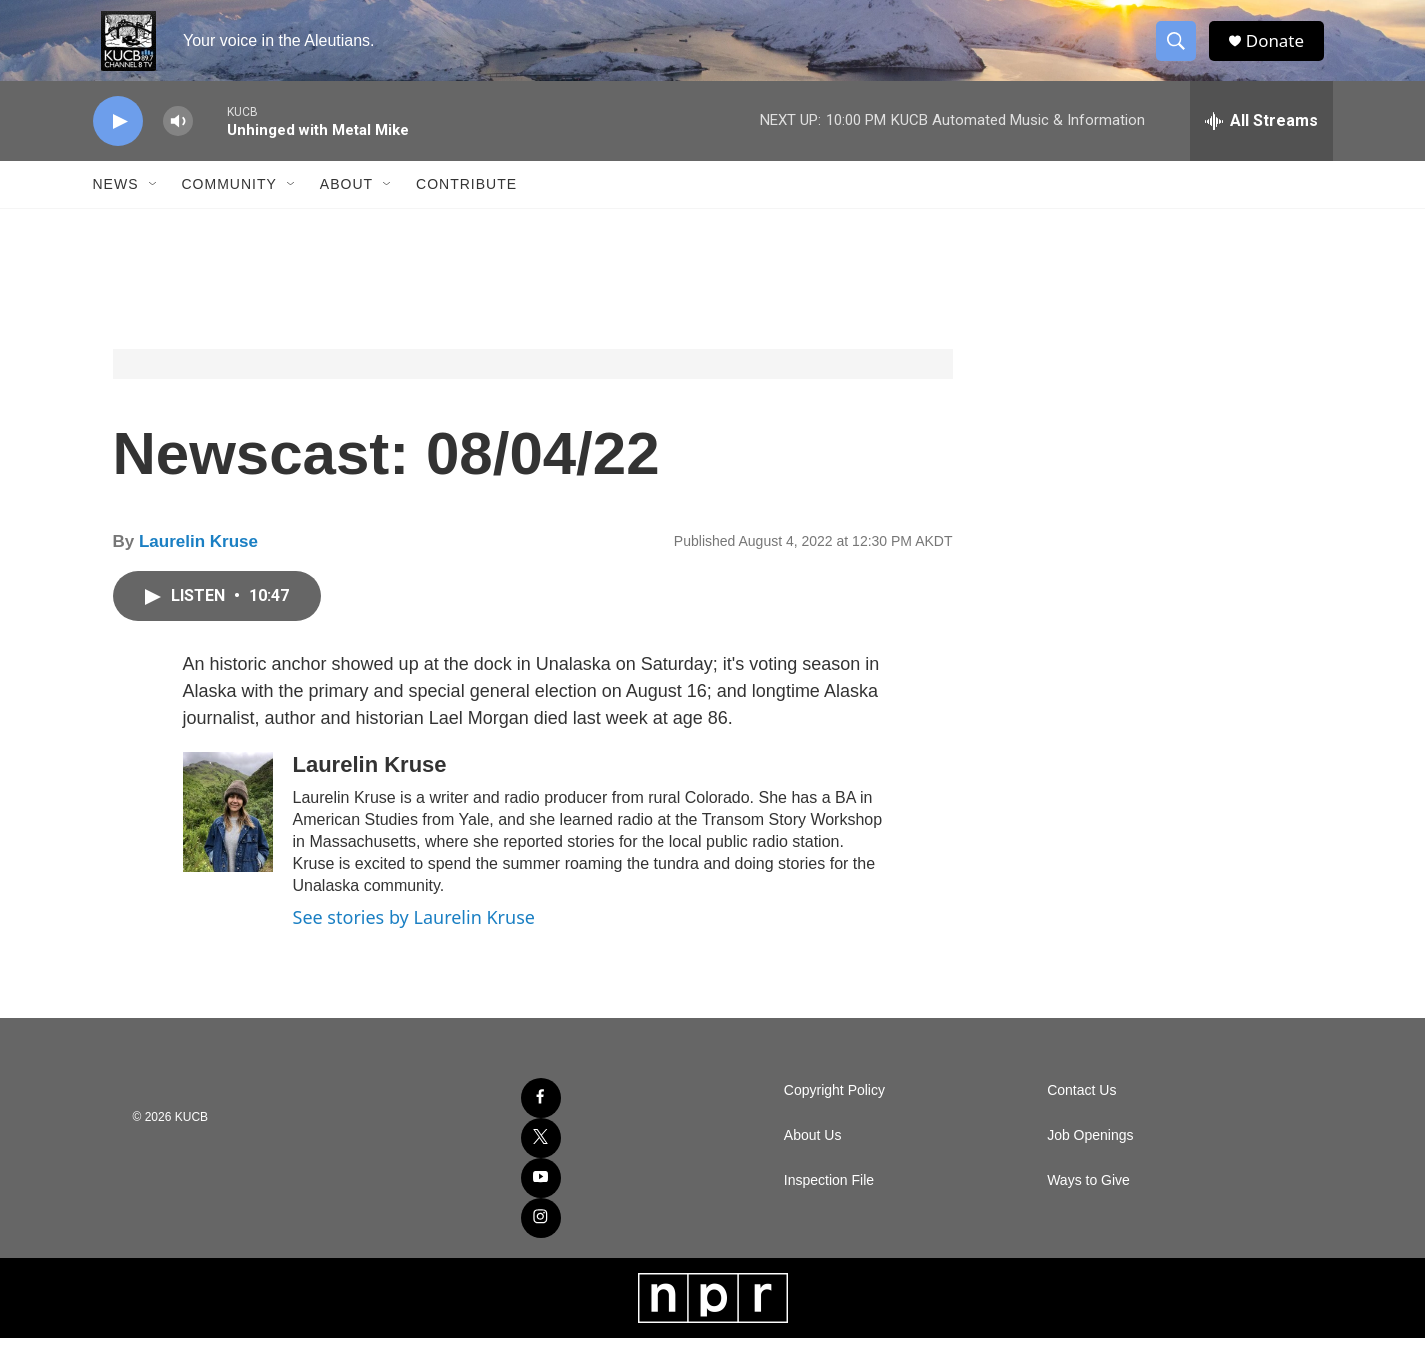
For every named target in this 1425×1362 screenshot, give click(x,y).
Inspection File (829, 1204)
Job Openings (1090, 1159)
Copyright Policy (834, 1114)
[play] (118, 145)
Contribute (466, 208)
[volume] (178, 145)
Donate (1282, 52)
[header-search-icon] (1181, 53)
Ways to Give (1088, 1204)
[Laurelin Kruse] (228, 836)
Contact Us (1081, 1114)
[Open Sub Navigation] (154, 208)
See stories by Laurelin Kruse (414, 941)
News (116, 208)
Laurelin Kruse (198, 565)
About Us (813, 1159)
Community (229, 208)
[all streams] (1261, 145)
